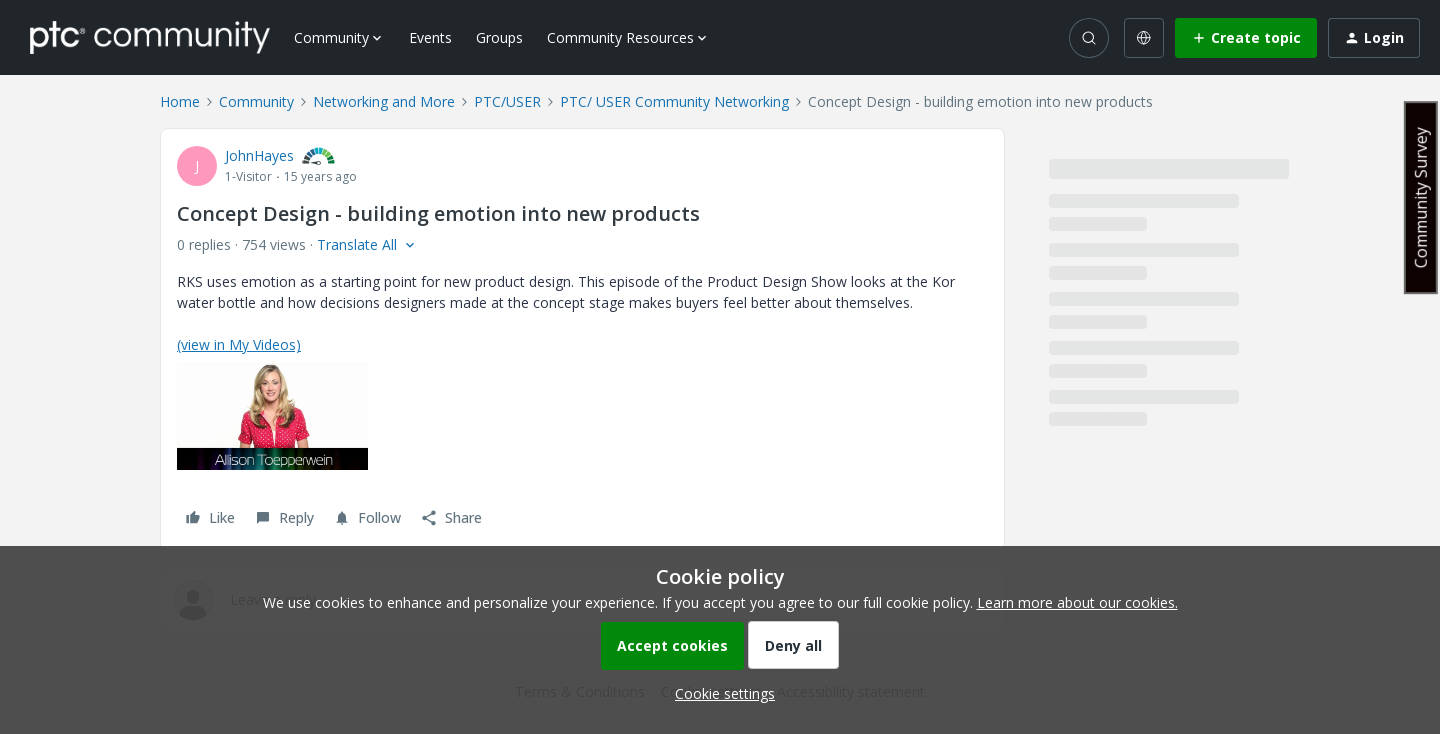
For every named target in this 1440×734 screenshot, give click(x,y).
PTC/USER (507, 101)
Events (430, 37)
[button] (1246, 38)
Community (256, 101)
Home (180, 101)
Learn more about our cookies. (1077, 602)
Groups (499, 37)
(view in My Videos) (239, 344)
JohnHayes (259, 155)
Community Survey (1421, 197)
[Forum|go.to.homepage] (150, 37)
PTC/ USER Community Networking (674, 101)
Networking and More (384, 101)
